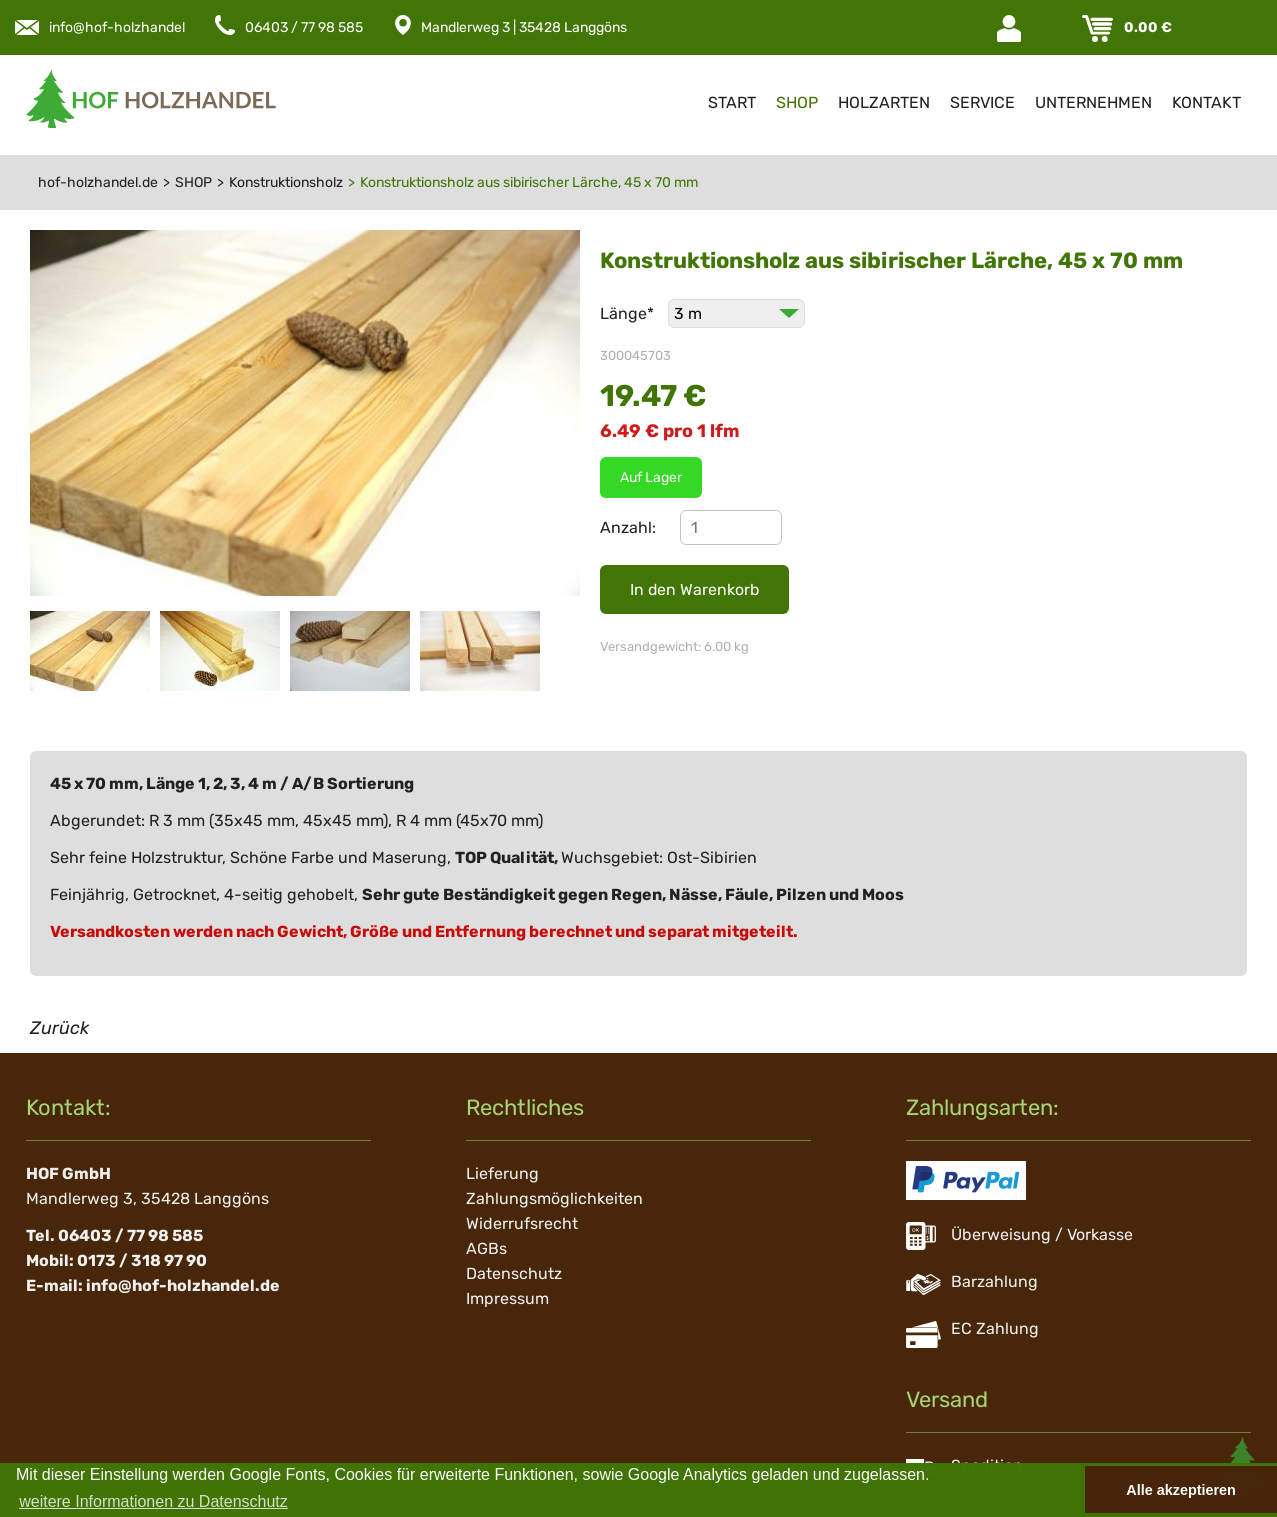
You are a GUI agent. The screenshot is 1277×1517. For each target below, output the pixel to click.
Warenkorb (1099, 28)
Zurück (59, 1028)
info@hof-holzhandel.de (127, 27)
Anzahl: (628, 527)
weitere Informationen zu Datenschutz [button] (153, 1501)
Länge (629, 313)
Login (1011, 28)
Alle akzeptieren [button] (1181, 1490)
